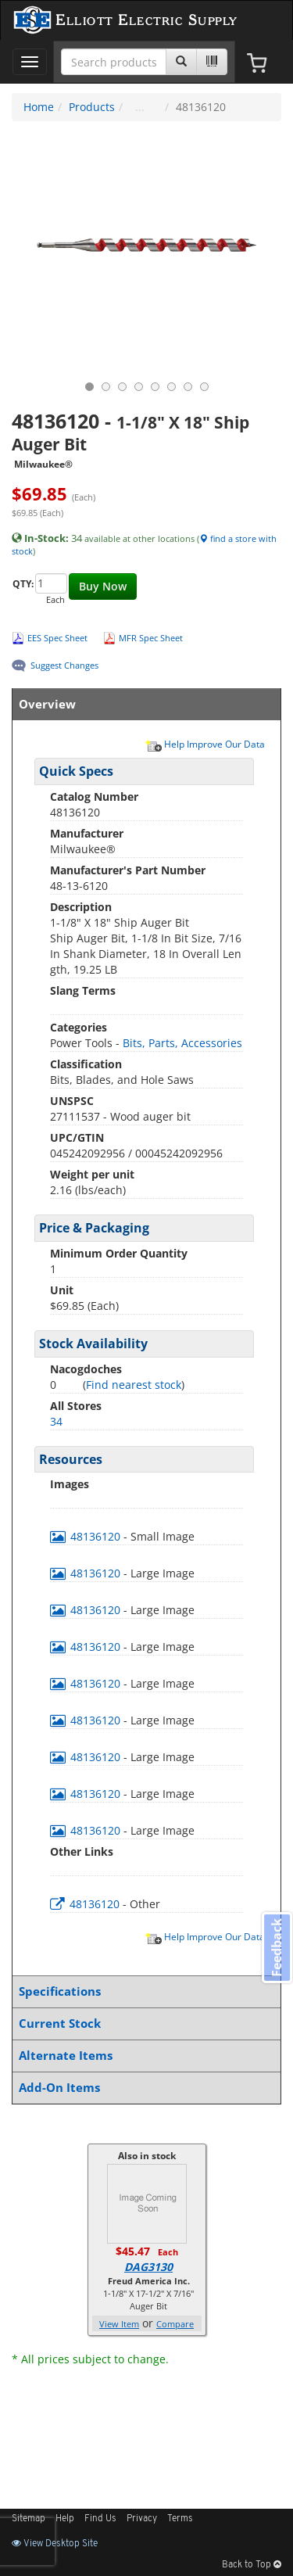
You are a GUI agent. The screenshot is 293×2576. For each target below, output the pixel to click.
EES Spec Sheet (57, 638)
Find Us (100, 2519)
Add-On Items (143, 2087)
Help (64, 2519)
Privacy (142, 2519)
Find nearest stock (133, 1384)
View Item (119, 2324)
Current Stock (143, 2023)
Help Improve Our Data (205, 743)
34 (56, 1421)
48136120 (86, 1536)
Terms (180, 2519)
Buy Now (103, 586)
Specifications (143, 1991)
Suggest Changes (64, 665)
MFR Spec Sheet (151, 638)
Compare (175, 2324)
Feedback (276, 1947)
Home (38, 106)
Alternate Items (143, 2055)
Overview (143, 704)
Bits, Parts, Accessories (182, 1042)
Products (92, 106)
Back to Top (251, 2565)
